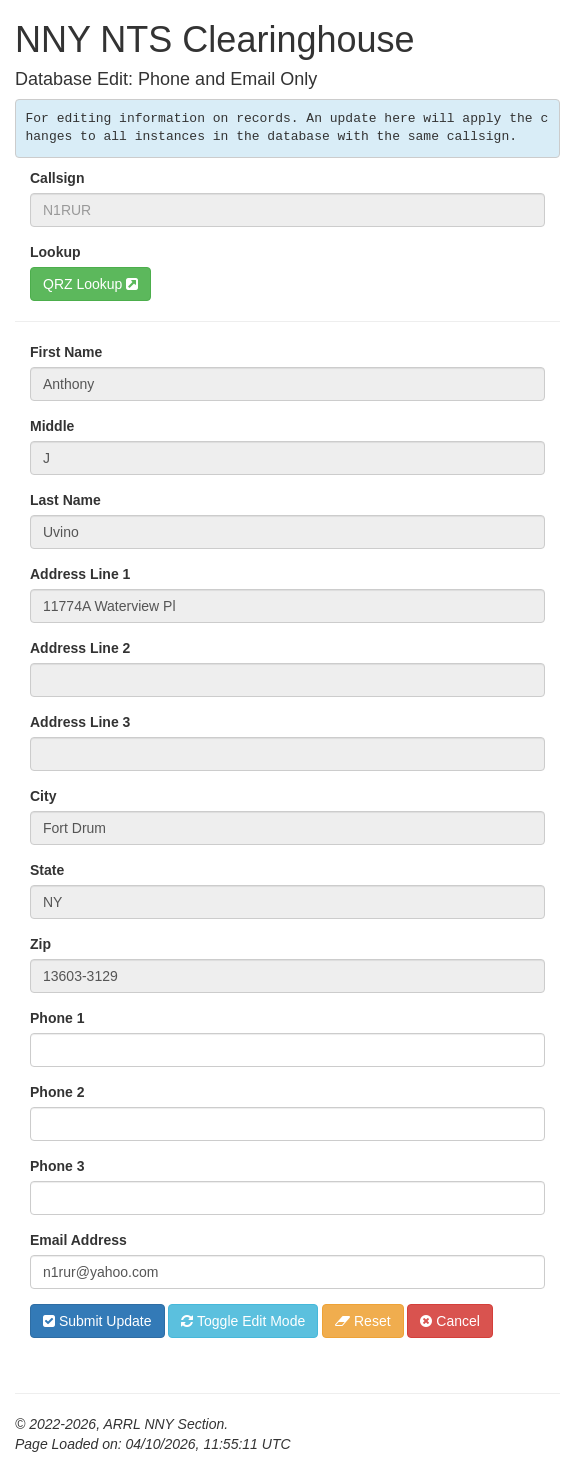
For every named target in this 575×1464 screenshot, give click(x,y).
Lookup (55, 252)
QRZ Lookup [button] (90, 284)
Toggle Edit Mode (243, 1321)
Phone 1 (57, 1018)
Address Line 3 (80, 722)
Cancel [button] (449, 1321)
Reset (362, 1321)
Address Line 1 (80, 574)
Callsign (57, 178)
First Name (66, 352)
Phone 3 (57, 1166)
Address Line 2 (80, 648)
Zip (40, 944)
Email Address (78, 1240)
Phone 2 (57, 1092)
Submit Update (97, 1321)
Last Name (65, 500)
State (47, 870)
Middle (52, 426)
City (43, 796)
